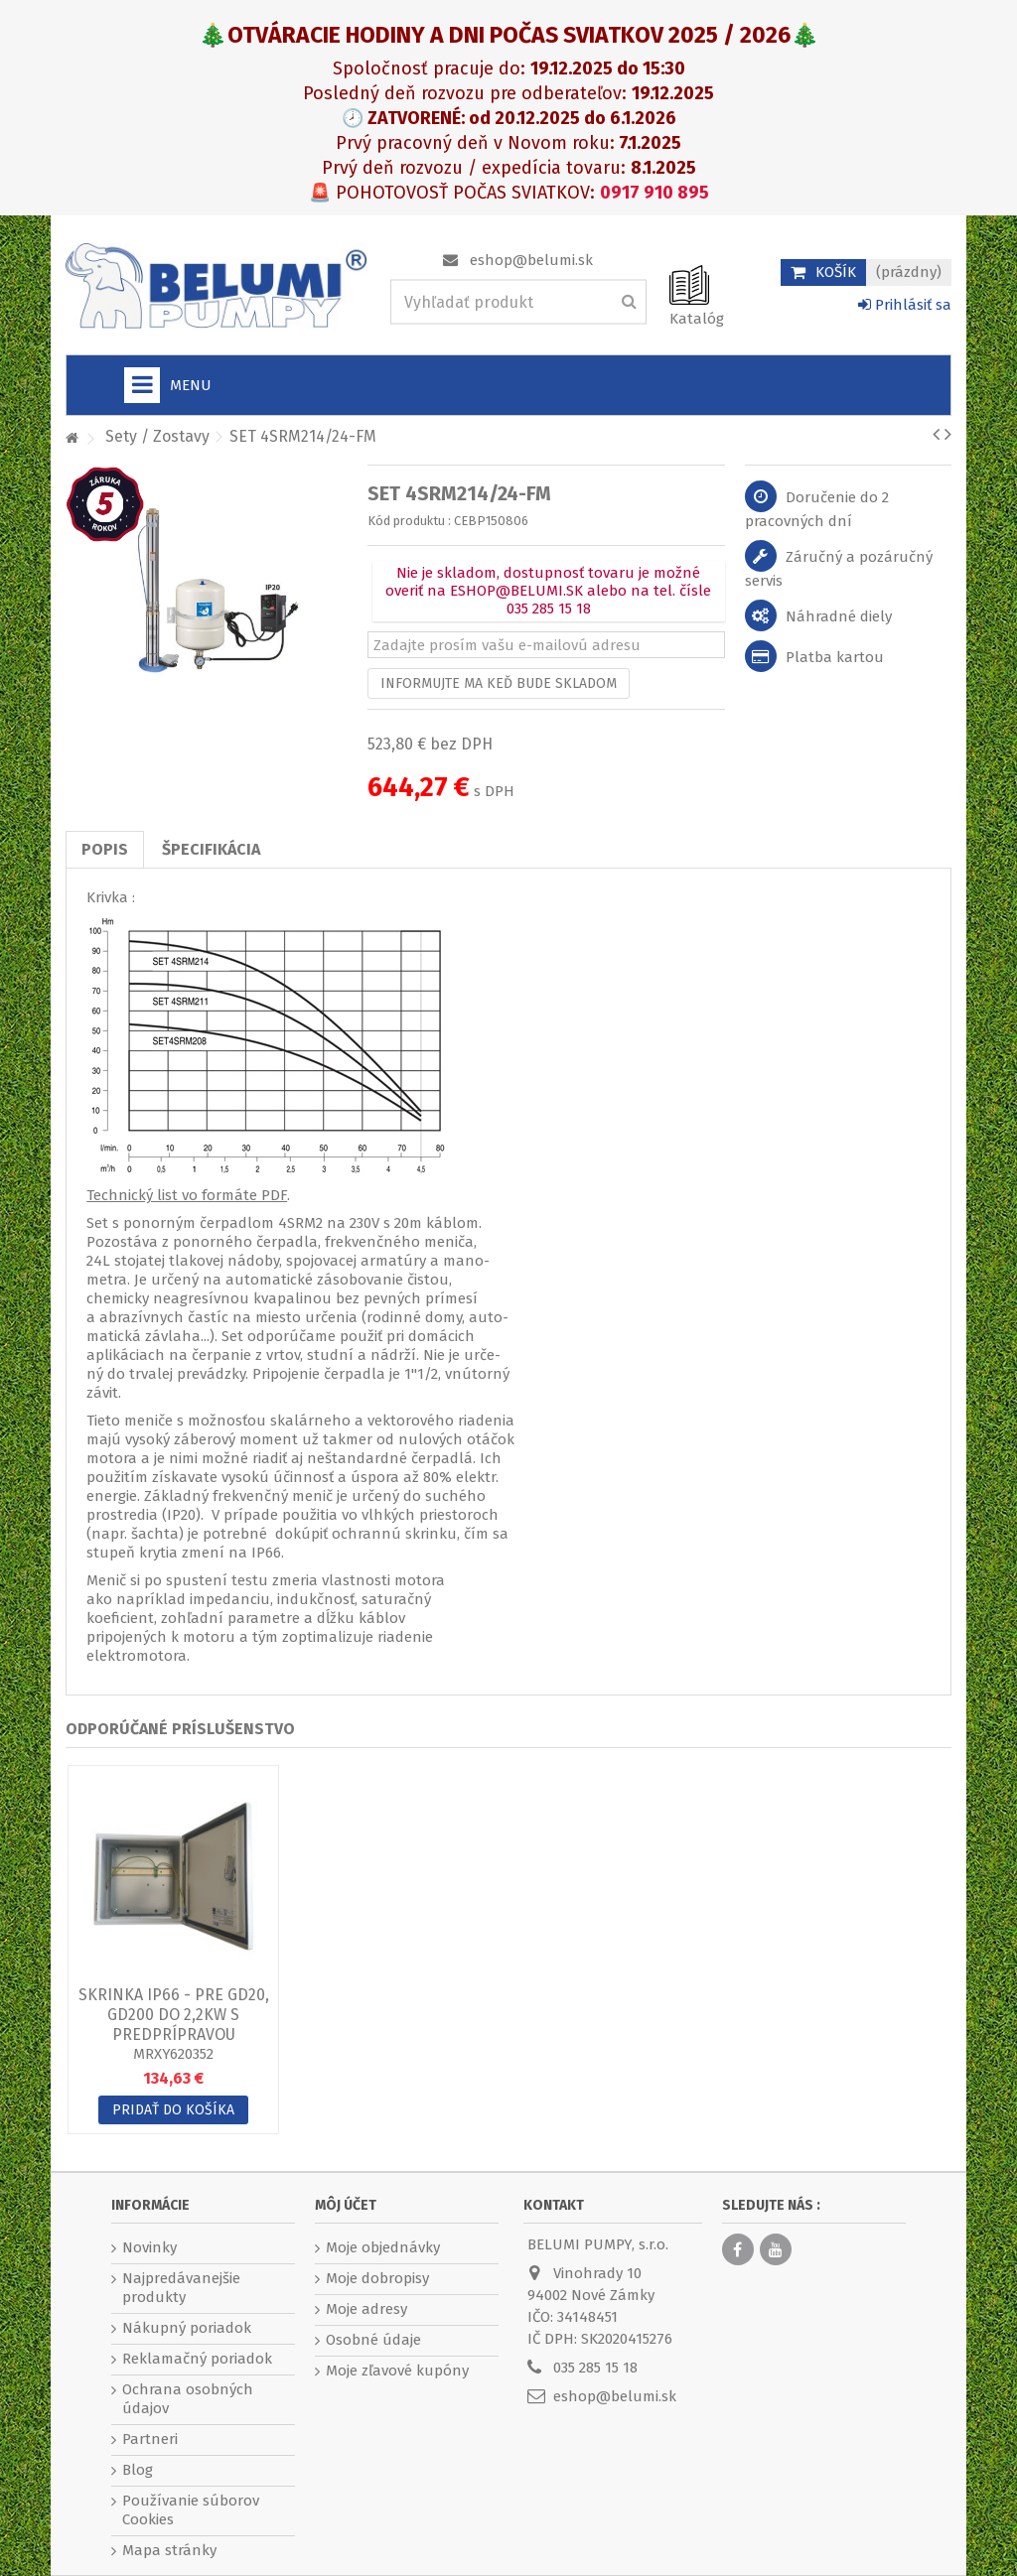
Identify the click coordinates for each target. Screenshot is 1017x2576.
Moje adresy (366, 2309)
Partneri (150, 2439)
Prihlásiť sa (904, 305)
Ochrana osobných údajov (187, 2398)
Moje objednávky (383, 2247)
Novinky (149, 2247)
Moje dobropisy (377, 2278)
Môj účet (345, 2205)
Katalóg (696, 319)
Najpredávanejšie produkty (181, 2287)
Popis (104, 849)
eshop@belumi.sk (531, 260)
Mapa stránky (169, 2550)
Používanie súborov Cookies (190, 2510)
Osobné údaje (373, 2340)
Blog (137, 2470)
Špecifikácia (211, 849)
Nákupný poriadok (186, 2328)
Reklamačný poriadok (197, 2359)
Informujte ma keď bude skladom (498, 683)
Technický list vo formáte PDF (186, 1195)
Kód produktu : (409, 520)
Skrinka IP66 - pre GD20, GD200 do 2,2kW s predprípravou (173, 2014)
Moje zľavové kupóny (397, 2370)
